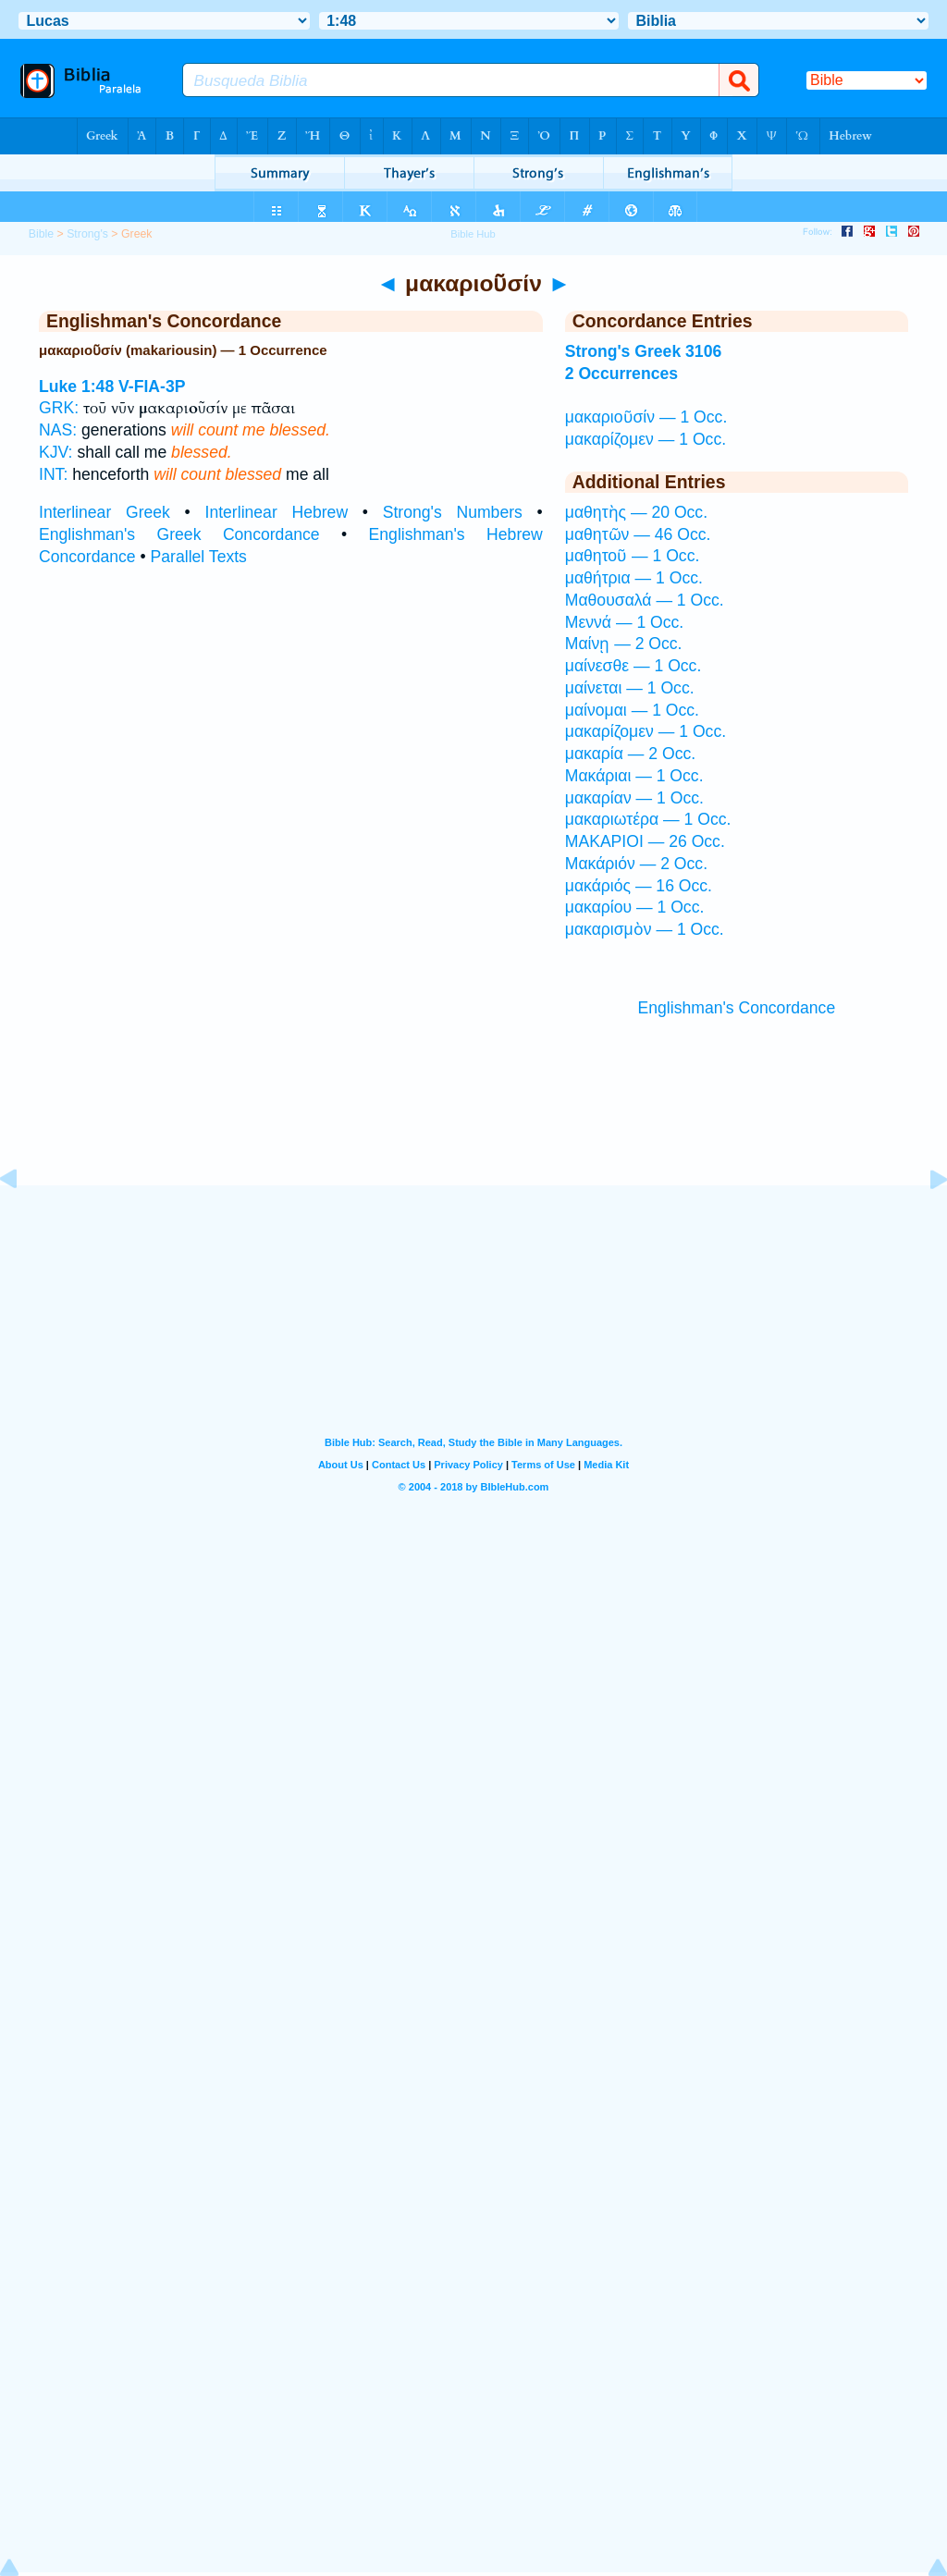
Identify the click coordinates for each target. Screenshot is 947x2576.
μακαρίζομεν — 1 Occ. (645, 439)
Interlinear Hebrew (277, 512)
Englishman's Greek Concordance (179, 534)
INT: (53, 474)
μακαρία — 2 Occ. (630, 753)
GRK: (59, 408)
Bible (41, 233)
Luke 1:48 (76, 386)
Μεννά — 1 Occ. (624, 622)
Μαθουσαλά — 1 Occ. (644, 600)
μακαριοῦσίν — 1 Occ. (646, 417)
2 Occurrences (621, 373)
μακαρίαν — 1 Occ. (634, 798)
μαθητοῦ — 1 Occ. (632, 555)
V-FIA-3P (151, 386)
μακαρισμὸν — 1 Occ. (644, 929)
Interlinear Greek (104, 512)
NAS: (58, 430)
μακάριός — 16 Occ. (638, 886)
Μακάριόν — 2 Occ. (636, 863)
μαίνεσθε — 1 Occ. (633, 665)
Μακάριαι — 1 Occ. (634, 776)
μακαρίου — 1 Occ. (635, 907)
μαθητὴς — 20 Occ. (636, 512)
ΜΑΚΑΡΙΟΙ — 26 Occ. (645, 841)
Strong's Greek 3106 (643, 351)
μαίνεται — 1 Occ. (630, 688)
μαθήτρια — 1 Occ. (634, 578)
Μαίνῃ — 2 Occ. (624, 643)
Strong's (87, 233)
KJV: (56, 452)
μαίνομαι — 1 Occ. (632, 710)
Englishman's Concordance (737, 1008)
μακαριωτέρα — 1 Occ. (648, 819)
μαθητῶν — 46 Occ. (638, 534)
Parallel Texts (199, 556)
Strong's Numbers (453, 512)
